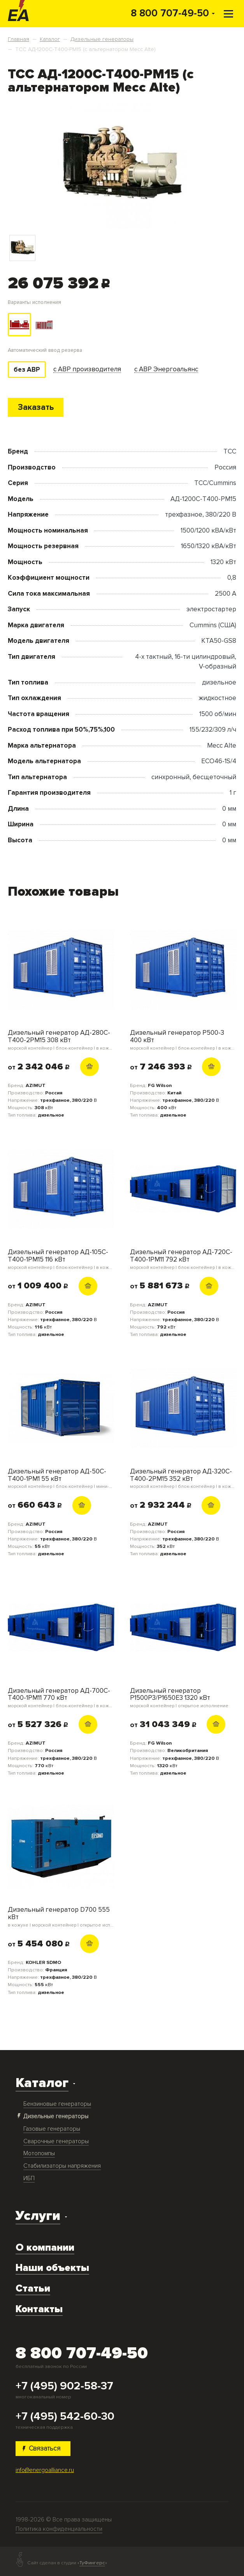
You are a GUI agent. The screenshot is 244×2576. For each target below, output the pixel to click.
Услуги (38, 2216)
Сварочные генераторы (56, 2141)
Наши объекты (52, 2268)
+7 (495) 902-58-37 (64, 2386)
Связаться (42, 2448)
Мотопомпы (39, 2153)
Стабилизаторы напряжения (62, 2166)
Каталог (42, 2083)
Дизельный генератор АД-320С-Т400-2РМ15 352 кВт (183, 1478)
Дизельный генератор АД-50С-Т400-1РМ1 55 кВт (61, 1478)
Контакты (39, 2309)
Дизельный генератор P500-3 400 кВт (183, 1040)
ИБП (29, 2178)
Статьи (33, 2289)
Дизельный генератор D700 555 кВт (61, 1917)
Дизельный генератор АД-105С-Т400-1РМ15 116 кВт (61, 1259)
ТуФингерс (92, 2563)
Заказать (36, 407)
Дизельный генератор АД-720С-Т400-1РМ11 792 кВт (183, 1259)
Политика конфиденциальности (59, 2529)
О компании (45, 2248)
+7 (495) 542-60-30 (65, 2416)
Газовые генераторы (51, 2129)
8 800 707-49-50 (170, 13)
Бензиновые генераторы (57, 2104)
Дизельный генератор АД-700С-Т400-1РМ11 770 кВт (61, 1698)
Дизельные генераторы (55, 2116)
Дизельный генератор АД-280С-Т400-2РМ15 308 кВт (61, 1040)
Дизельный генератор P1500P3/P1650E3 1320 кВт (183, 1698)
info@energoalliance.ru (45, 2470)
